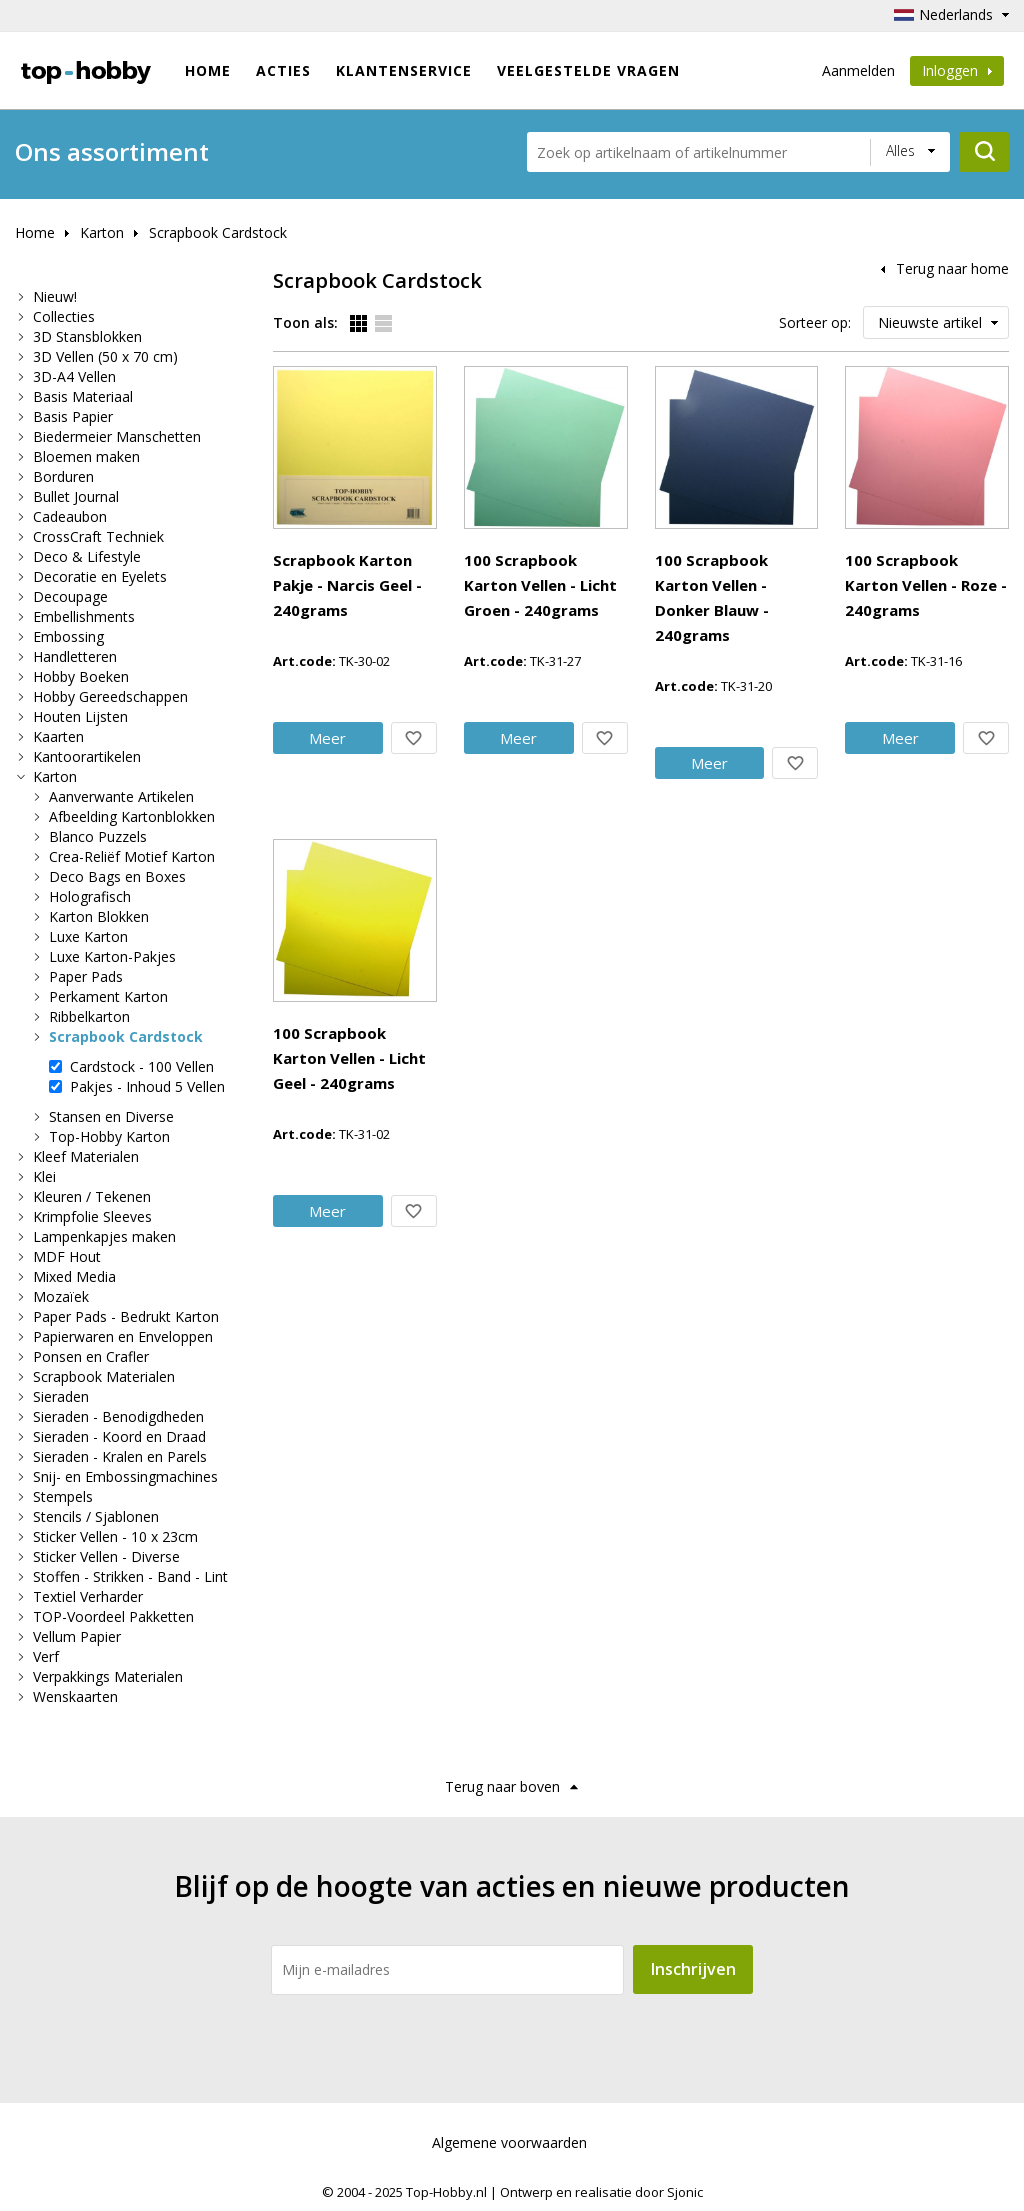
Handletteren (75, 656)
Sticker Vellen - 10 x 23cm (115, 1536)
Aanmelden (858, 70)
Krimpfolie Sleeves (92, 1216)
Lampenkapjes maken (104, 1236)
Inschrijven (693, 1969)
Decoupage (70, 596)
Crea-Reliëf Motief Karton (132, 856)
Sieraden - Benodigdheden (118, 1416)
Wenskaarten (75, 1696)
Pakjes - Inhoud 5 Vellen (147, 1086)
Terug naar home (952, 268)
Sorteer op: (815, 322)
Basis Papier (73, 416)
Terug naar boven (502, 1786)
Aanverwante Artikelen (121, 796)
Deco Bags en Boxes (117, 876)
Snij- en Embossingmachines (125, 1476)
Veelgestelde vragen (588, 70)
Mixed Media (74, 1276)
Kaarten (58, 736)
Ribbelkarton (89, 1016)
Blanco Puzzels (98, 836)
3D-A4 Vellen (74, 376)
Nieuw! (55, 296)
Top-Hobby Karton (109, 1136)
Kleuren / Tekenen (92, 1196)
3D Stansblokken (87, 336)
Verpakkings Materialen (108, 1676)
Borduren (63, 476)
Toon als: (305, 322)
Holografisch (90, 896)
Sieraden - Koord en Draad (119, 1436)
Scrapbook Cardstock (218, 232)
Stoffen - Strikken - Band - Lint (130, 1576)
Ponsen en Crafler (91, 1356)
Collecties (64, 316)
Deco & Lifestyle (87, 556)
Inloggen (957, 70)
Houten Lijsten (80, 716)
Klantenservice (404, 70)
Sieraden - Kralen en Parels (120, 1456)
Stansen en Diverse (111, 1116)
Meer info (467, 533)
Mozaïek (61, 1296)
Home (208, 70)
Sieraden (61, 1396)
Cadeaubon (70, 516)
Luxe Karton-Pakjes (112, 956)
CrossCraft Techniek (98, 536)
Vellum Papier (77, 1636)
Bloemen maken (86, 456)
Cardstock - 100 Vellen (142, 1066)
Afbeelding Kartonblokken (132, 816)
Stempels (63, 1496)
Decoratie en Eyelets (100, 576)
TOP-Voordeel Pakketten (113, 1616)
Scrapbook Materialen (104, 1376)
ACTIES (283, 70)
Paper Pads (86, 976)
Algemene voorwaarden (509, 2142)
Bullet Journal (76, 496)
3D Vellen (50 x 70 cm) (105, 356)
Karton (102, 232)
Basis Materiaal (83, 396)
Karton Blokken (99, 916)
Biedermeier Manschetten (117, 436)
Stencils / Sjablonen (96, 1516)
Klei (44, 1176)
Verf (46, 1656)
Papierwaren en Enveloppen (123, 1336)
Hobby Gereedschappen (110, 696)
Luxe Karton (88, 936)
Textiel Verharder (88, 1596)
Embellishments (84, 616)
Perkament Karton (108, 996)
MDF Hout (67, 1256)
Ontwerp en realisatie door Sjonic (601, 2192)
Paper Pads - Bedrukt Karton (126, 1316)
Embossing (68, 636)
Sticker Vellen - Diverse (106, 1556)
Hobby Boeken (81, 676)
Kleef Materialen (86, 1156)
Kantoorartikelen (87, 756)
